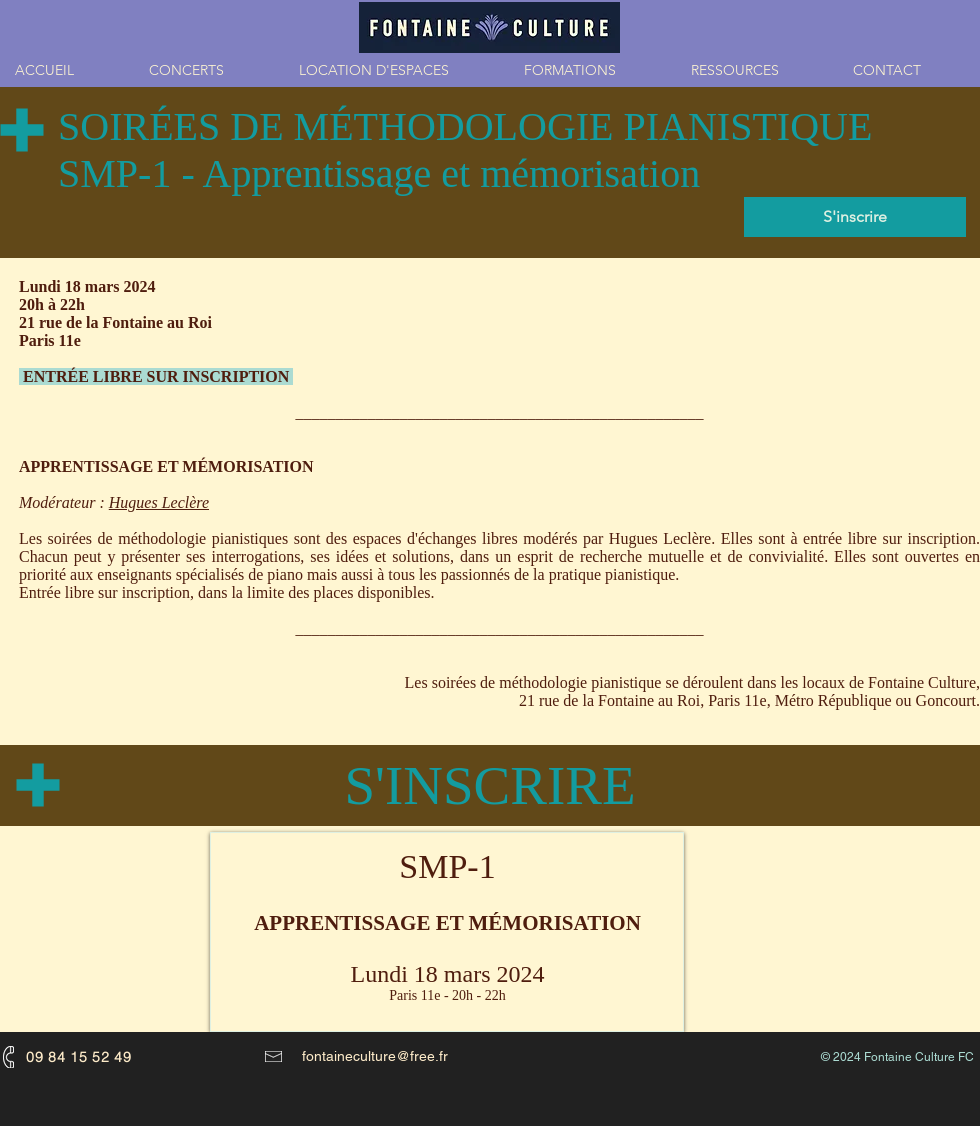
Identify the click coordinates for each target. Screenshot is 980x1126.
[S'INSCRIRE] (490, 785)
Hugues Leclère (159, 502)
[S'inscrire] (855, 217)
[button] (592, 70)
